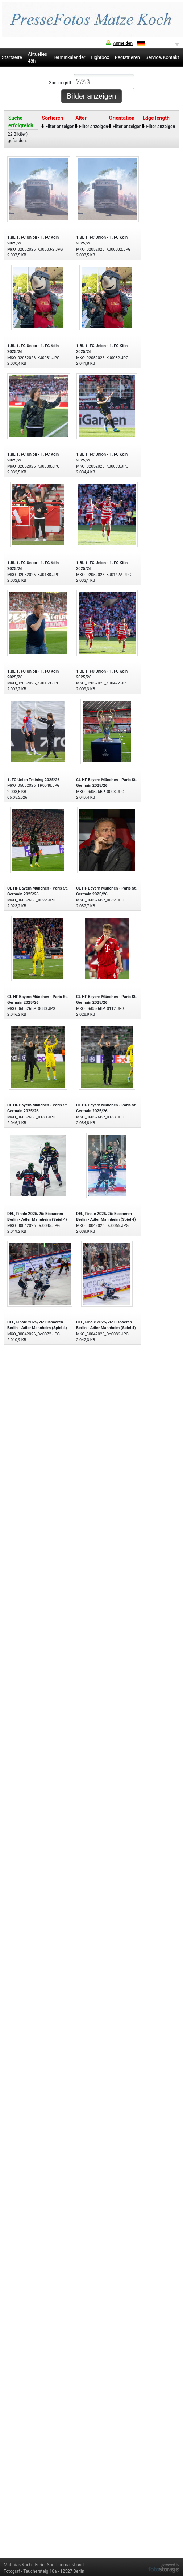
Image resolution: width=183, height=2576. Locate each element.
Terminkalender (69, 57)
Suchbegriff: (91, 81)
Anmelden (123, 43)
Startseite (12, 57)
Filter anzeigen (60, 126)
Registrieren (127, 57)
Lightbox (100, 57)
